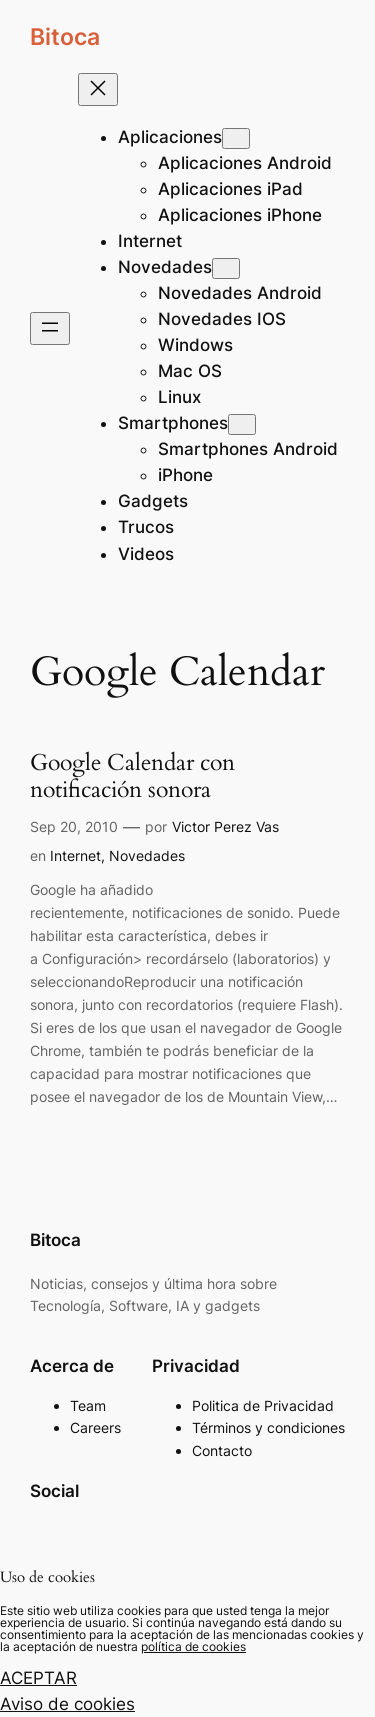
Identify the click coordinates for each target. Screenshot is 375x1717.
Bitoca (65, 36)
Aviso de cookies (67, 1704)
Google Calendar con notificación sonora (132, 777)
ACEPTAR (38, 1678)
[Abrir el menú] (50, 328)
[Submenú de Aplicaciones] (236, 138)
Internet (75, 855)
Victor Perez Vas (225, 826)
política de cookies (193, 1646)
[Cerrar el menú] (98, 89)
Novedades (147, 855)
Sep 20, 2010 (74, 826)
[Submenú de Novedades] (226, 268)
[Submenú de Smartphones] (242, 424)
